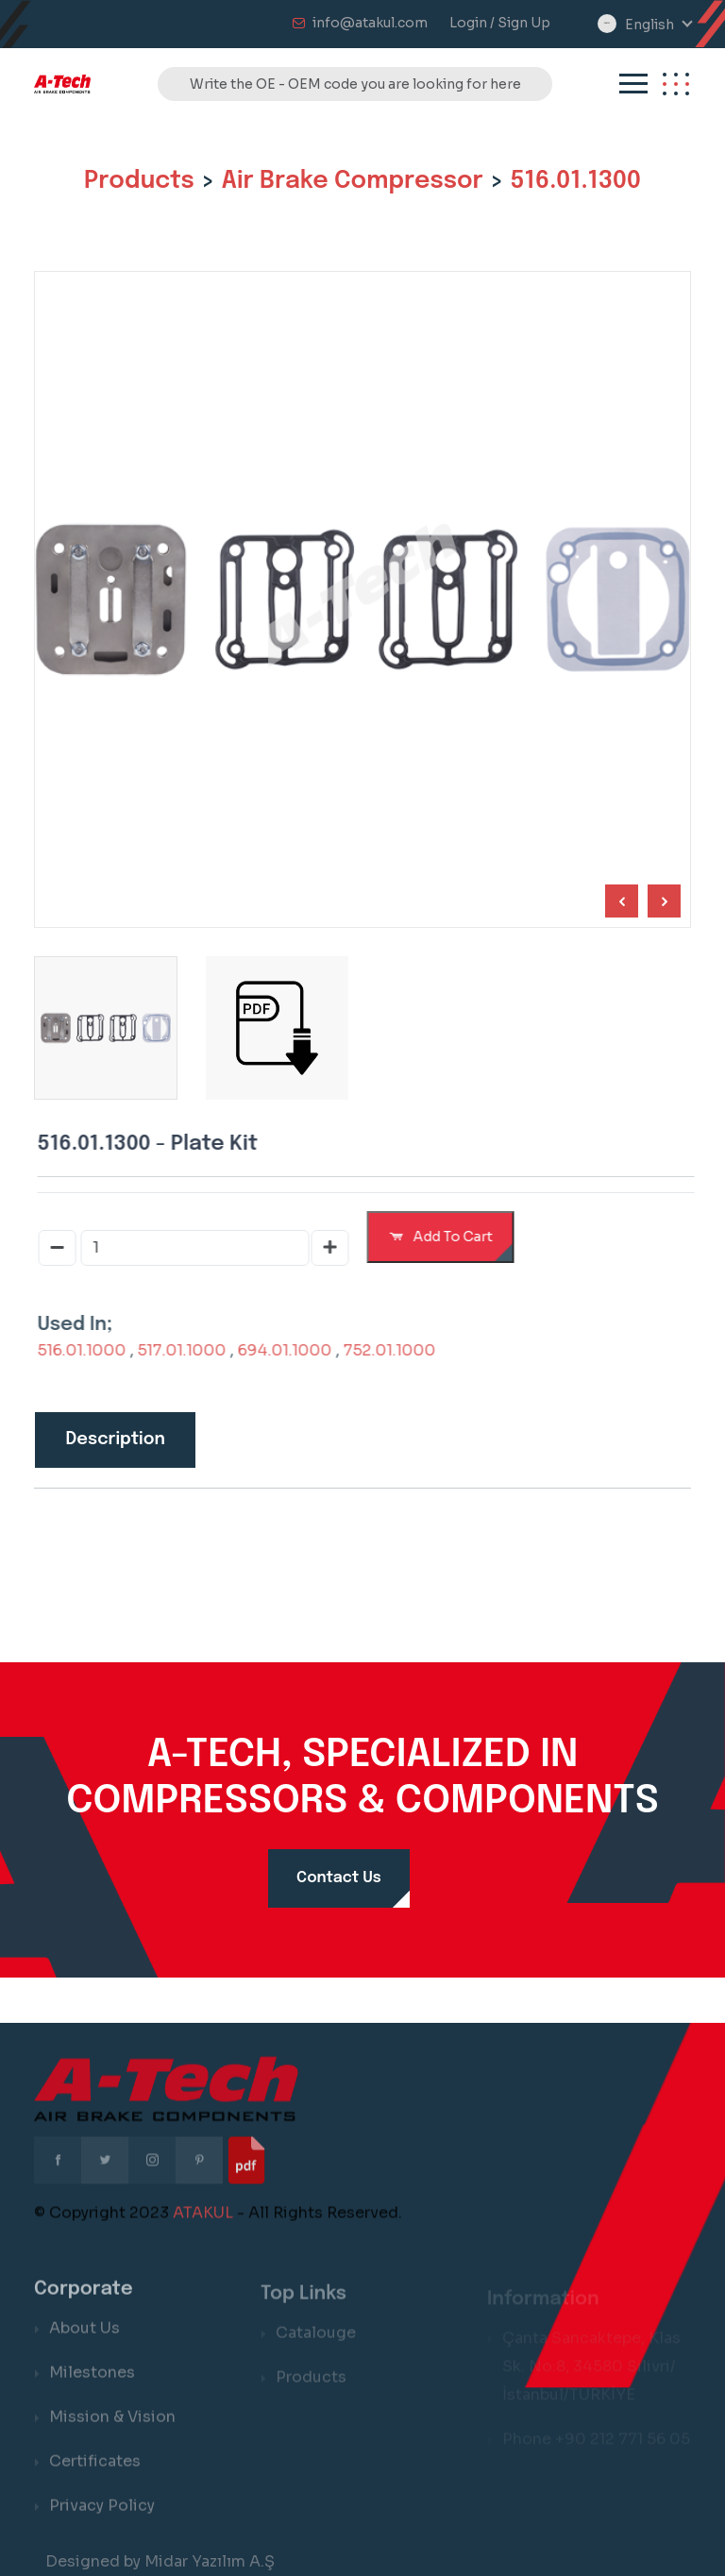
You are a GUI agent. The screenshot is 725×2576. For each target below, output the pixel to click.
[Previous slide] (660, 901)
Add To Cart (454, 1236)
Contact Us (338, 1878)
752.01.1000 (403, 1350)
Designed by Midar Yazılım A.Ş (160, 2561)
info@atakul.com (370, 22)
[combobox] (658, 25)
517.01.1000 (195, 1350)
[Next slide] (617, 901)
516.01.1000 (95, 1350)
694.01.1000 (298, 1350)
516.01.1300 (575, 181)
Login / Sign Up (499, 22)
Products (139, 181)
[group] (274, 1028)
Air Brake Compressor (352, 181)
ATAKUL (203, 2226)
